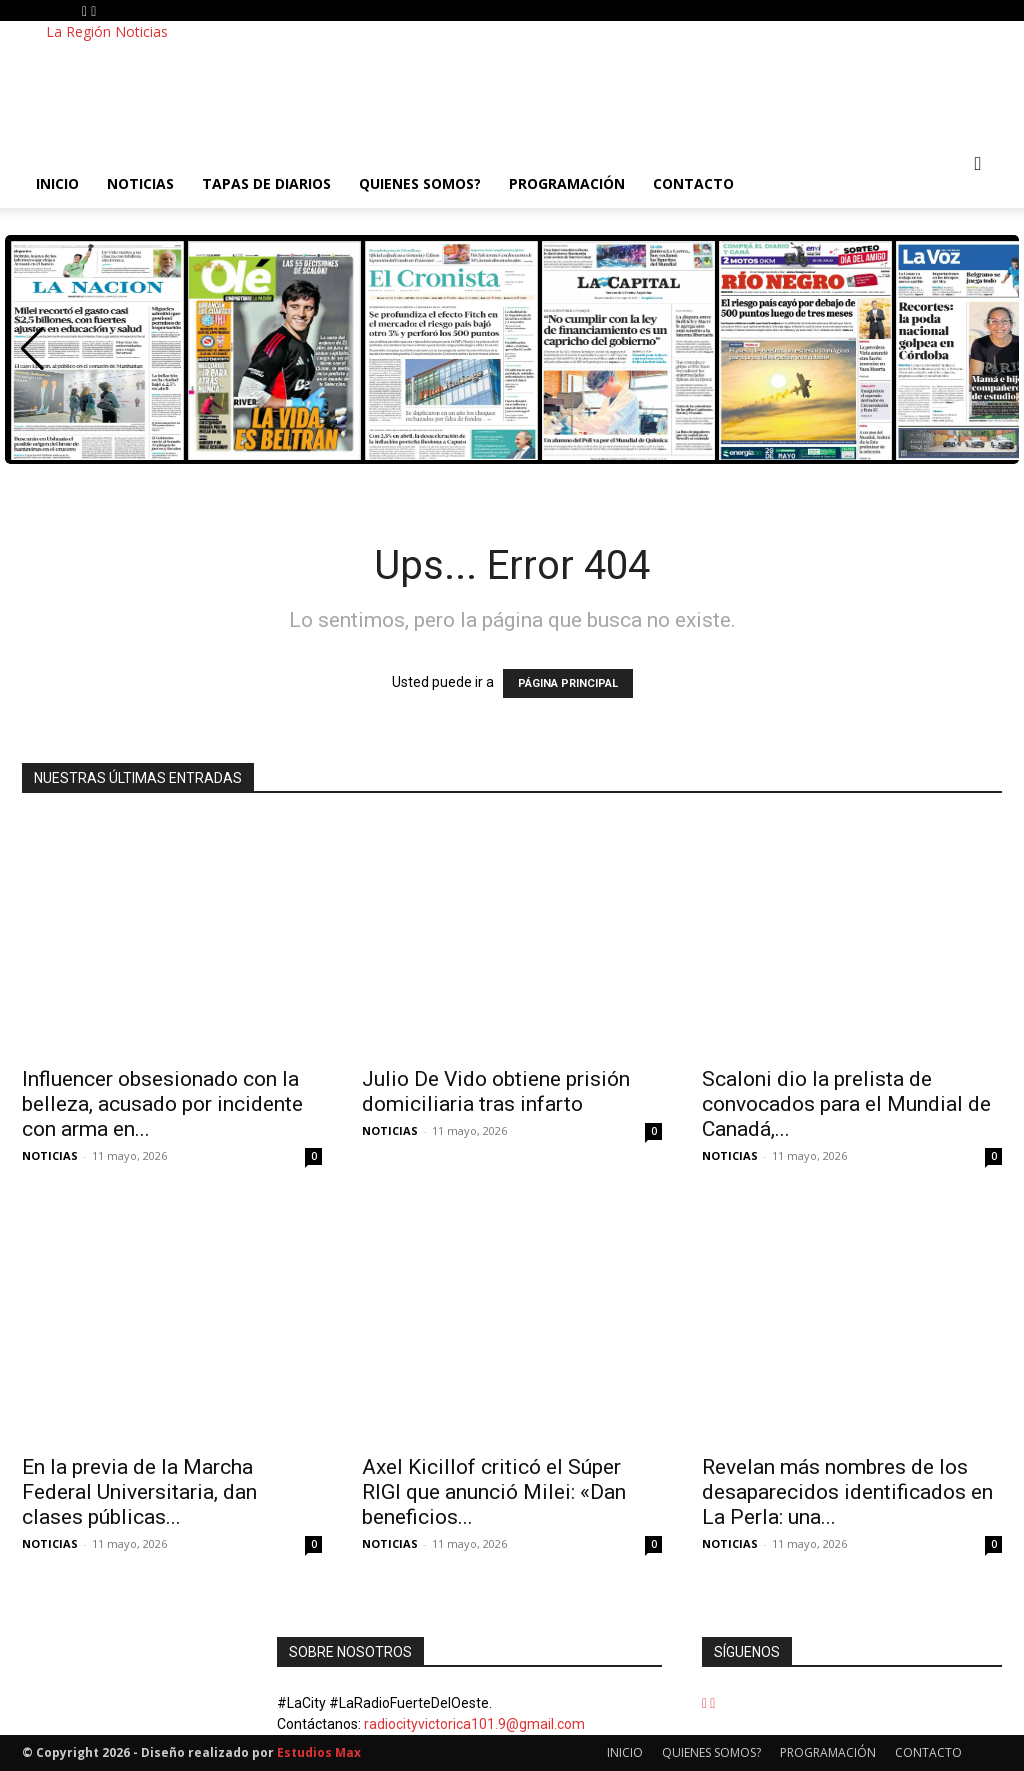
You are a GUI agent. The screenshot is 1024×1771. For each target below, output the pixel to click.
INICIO (57, 183)
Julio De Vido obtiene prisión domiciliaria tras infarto (496, 1091)
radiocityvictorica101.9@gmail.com (474, 1724)
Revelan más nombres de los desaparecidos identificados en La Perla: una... (847, 1492)
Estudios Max (319, 1752)
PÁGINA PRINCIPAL (568, 683)
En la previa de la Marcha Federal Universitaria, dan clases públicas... (139, 1492)
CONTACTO (693, 183)
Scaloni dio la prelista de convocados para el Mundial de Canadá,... (846, 1104)
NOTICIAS (140, 183)
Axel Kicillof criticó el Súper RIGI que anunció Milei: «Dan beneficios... (494, 1492)
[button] (978, 164)
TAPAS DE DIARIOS (266, 183)
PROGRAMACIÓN (567, 183)
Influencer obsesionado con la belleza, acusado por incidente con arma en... (162, 1104)
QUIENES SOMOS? (420, 183)
